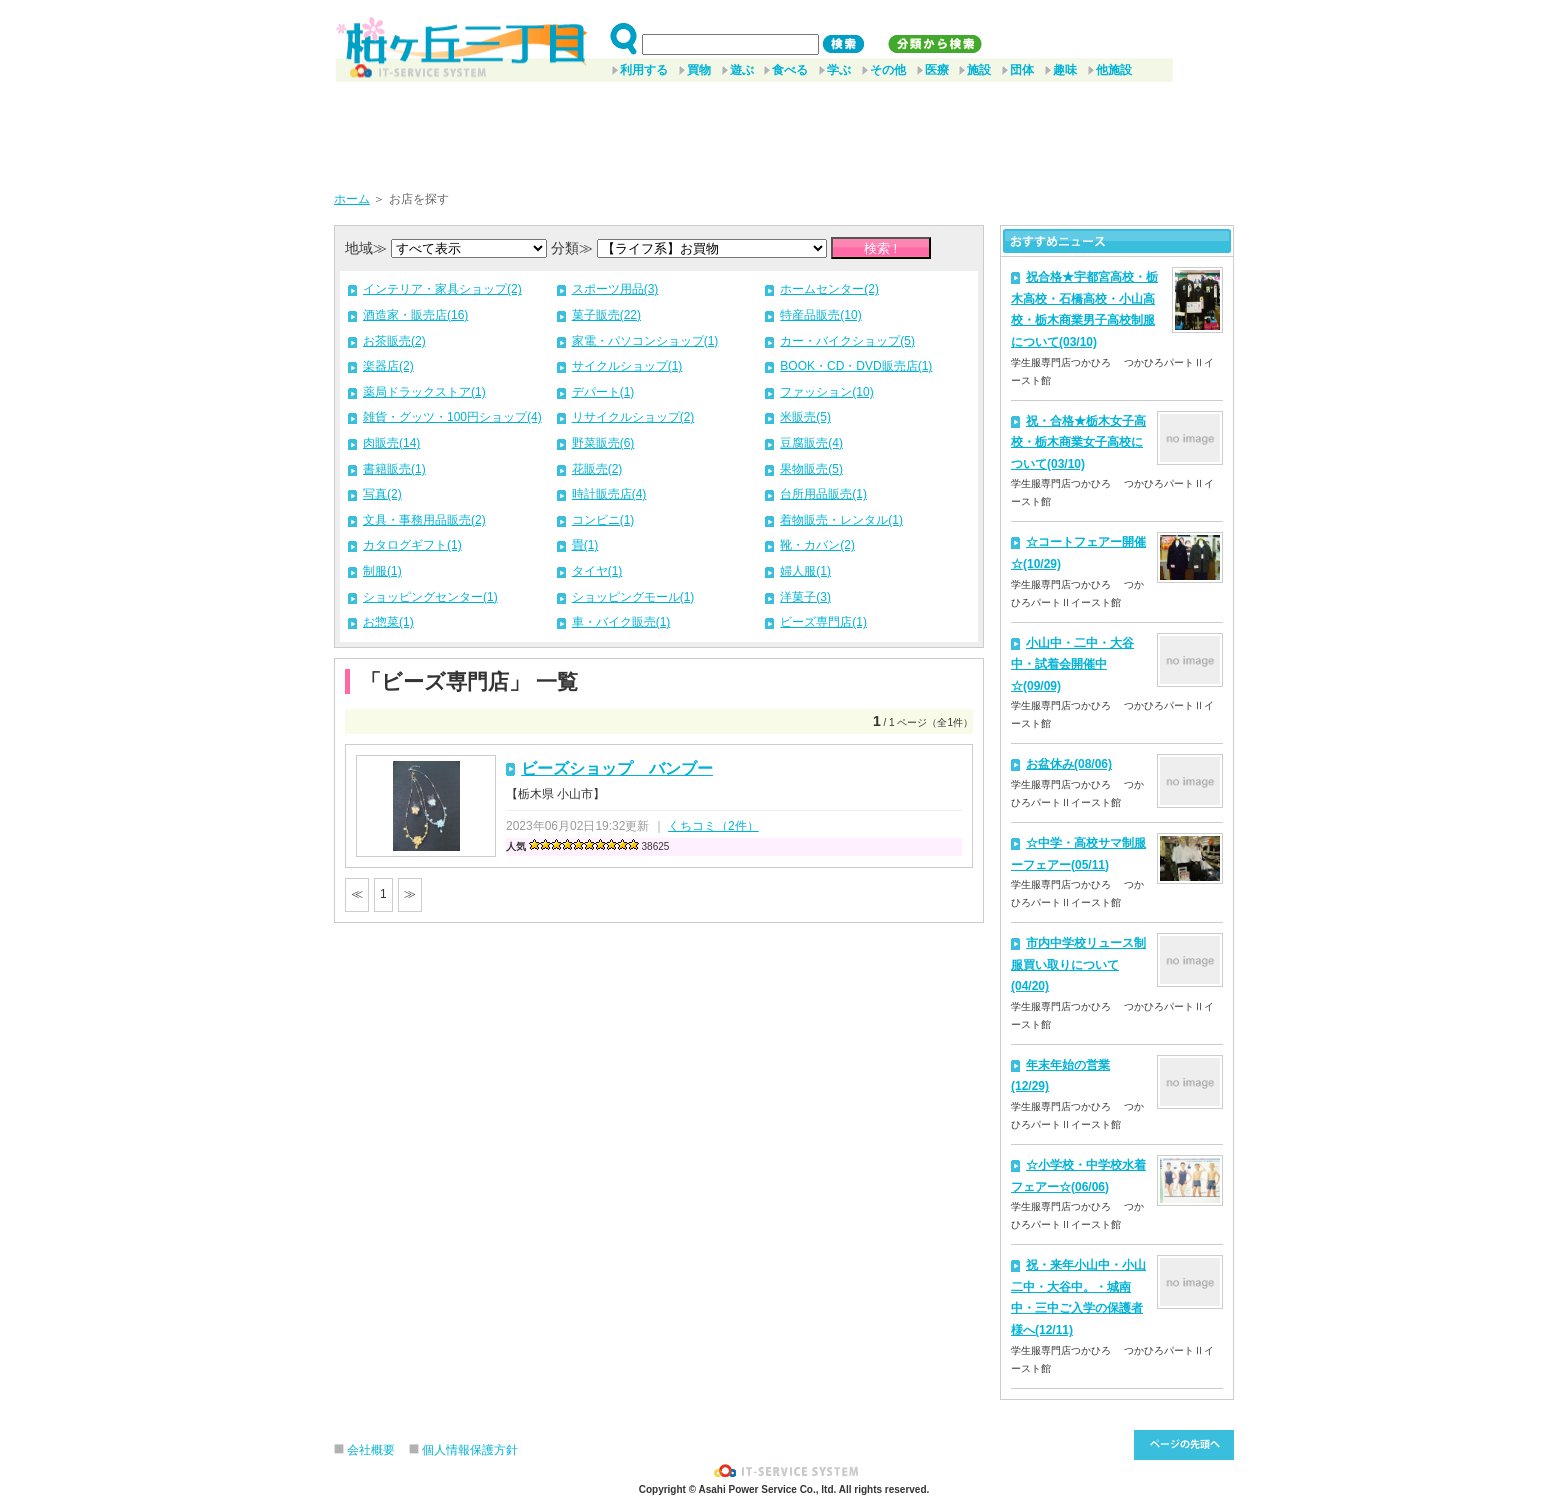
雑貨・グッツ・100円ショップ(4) (452, 417)
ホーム (352, 199)
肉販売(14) (391, 443)
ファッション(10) (826, 392)
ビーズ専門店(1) (823, 622)
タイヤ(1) (597, 571)
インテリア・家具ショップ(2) (442, 289)
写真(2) (382, 494)
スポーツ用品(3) (615, 289)
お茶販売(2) (394, 341)
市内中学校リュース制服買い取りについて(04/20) (1078, 964)
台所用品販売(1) (823, 494)
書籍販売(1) (394, 469)
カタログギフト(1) (412, 545)
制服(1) (382, 571)
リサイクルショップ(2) (633, 417)
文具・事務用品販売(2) (424, 520)
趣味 (1065, 70)
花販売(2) (597, 469)
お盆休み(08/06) (1069, 764)
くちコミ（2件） (713, 826)
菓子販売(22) (606, 315)
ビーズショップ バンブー (617, 768)
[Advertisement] (784, 129)
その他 (888, 70)
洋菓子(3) (805, 597)
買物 (699, 70)
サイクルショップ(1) (627, 366)
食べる (790, 70)
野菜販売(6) (603, 443)
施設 (979, 70)
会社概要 (371, 1450)
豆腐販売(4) (811, 443)
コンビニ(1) (603, 520)
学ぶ (839, 70)
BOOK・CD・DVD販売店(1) (856, 366)
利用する (644, 70)
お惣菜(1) (388, 622)
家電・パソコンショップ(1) (645, 341)
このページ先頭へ (1184, 1445)
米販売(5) (805, 417)
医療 (937, 70)
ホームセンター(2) (829, 289)
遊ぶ (742, 70)
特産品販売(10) (820, 315)
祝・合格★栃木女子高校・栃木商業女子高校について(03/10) (1078, 442)
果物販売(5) (811, 469)
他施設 (1114, 70)
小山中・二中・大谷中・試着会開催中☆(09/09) (1072, 664)
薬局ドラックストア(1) (424, 392)
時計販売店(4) (609, 494)
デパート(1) (603, 392)
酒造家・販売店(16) (415, 315)
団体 (1022, 70)
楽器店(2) (388, 366)
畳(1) (585, 545)
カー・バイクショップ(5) (847, 341)
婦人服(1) (805, 571)
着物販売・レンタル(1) (841, 520)
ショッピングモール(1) (633, 597)
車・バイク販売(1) (621, 622)
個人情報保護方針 (470, 1450)
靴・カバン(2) (817, 545)
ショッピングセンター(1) (430, 597)
